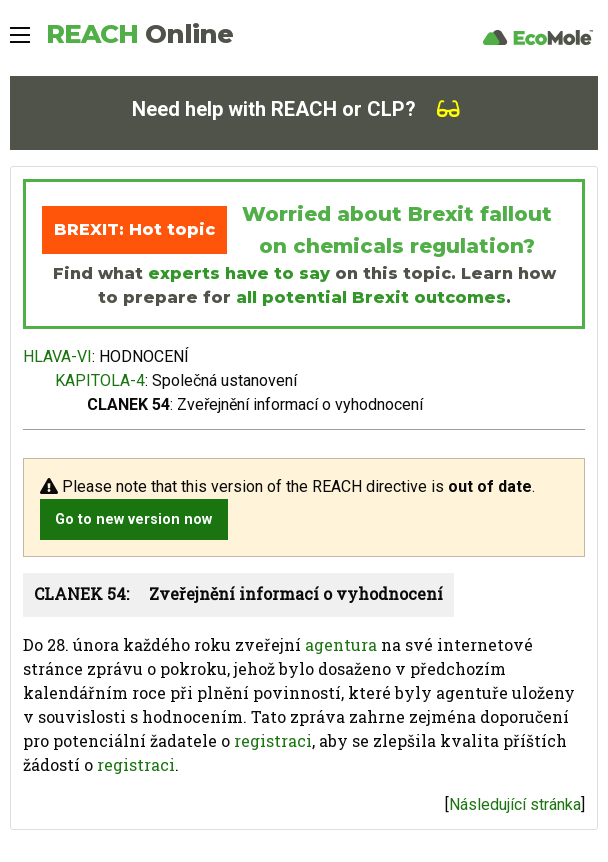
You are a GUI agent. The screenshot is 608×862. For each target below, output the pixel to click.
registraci (273, 740)
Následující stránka (515, 804)
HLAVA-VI (57, 356)
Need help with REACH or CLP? (296, 109)
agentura (341, 644)
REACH (139, 34)
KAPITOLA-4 (100, 380)
